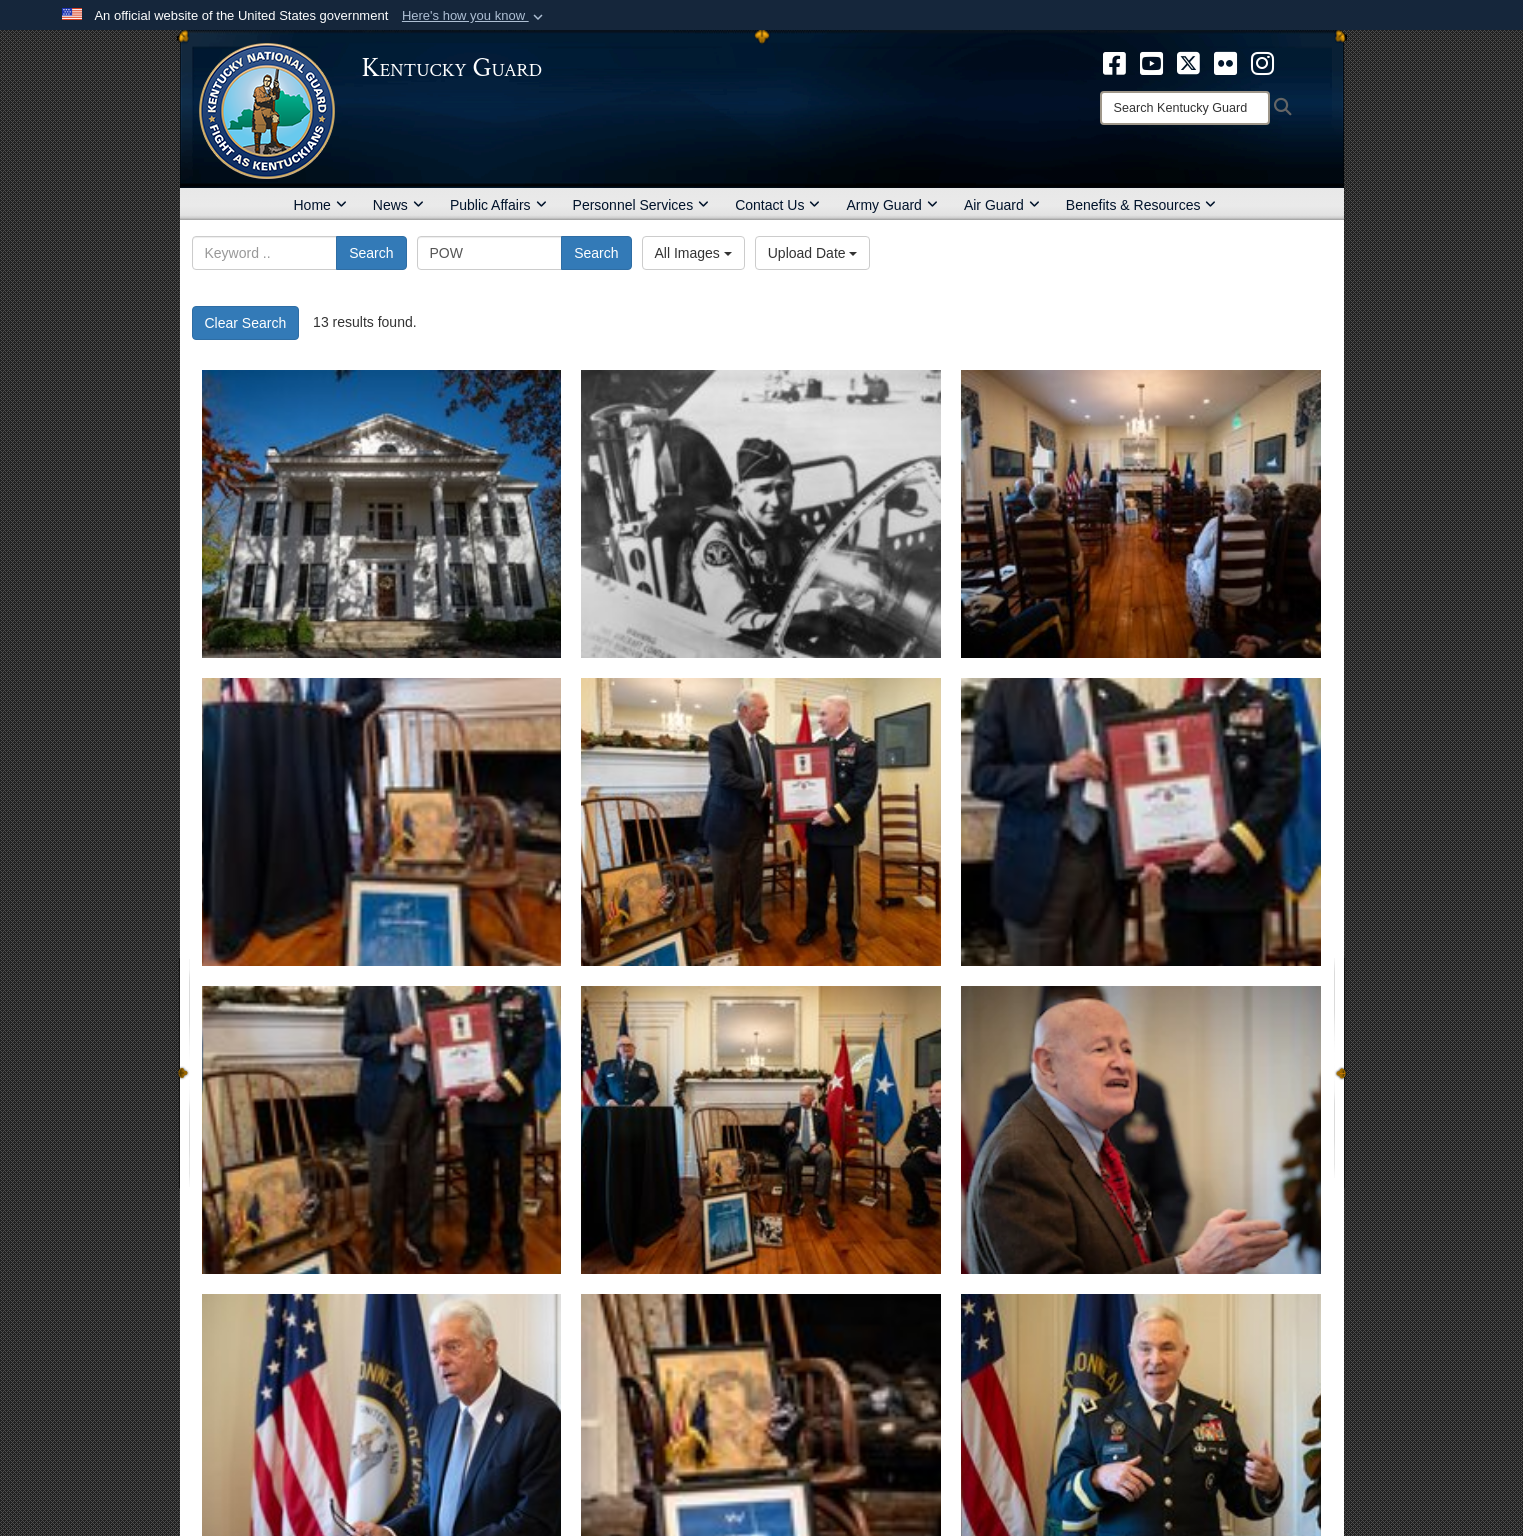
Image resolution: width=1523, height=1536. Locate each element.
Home (320, 205)
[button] (474, 16)
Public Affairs (498, 205)
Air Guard (1002, 205)
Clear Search (246, 323)
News (398, 205)
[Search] (1185, 108)
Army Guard (891, 205)
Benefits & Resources (1141, 205)
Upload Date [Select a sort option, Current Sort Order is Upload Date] (813, 253)
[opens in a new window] (1114, 62)
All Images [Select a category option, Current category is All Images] (693, 253)
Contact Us (777, 205)
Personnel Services (641, 205)
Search (371, 253)
